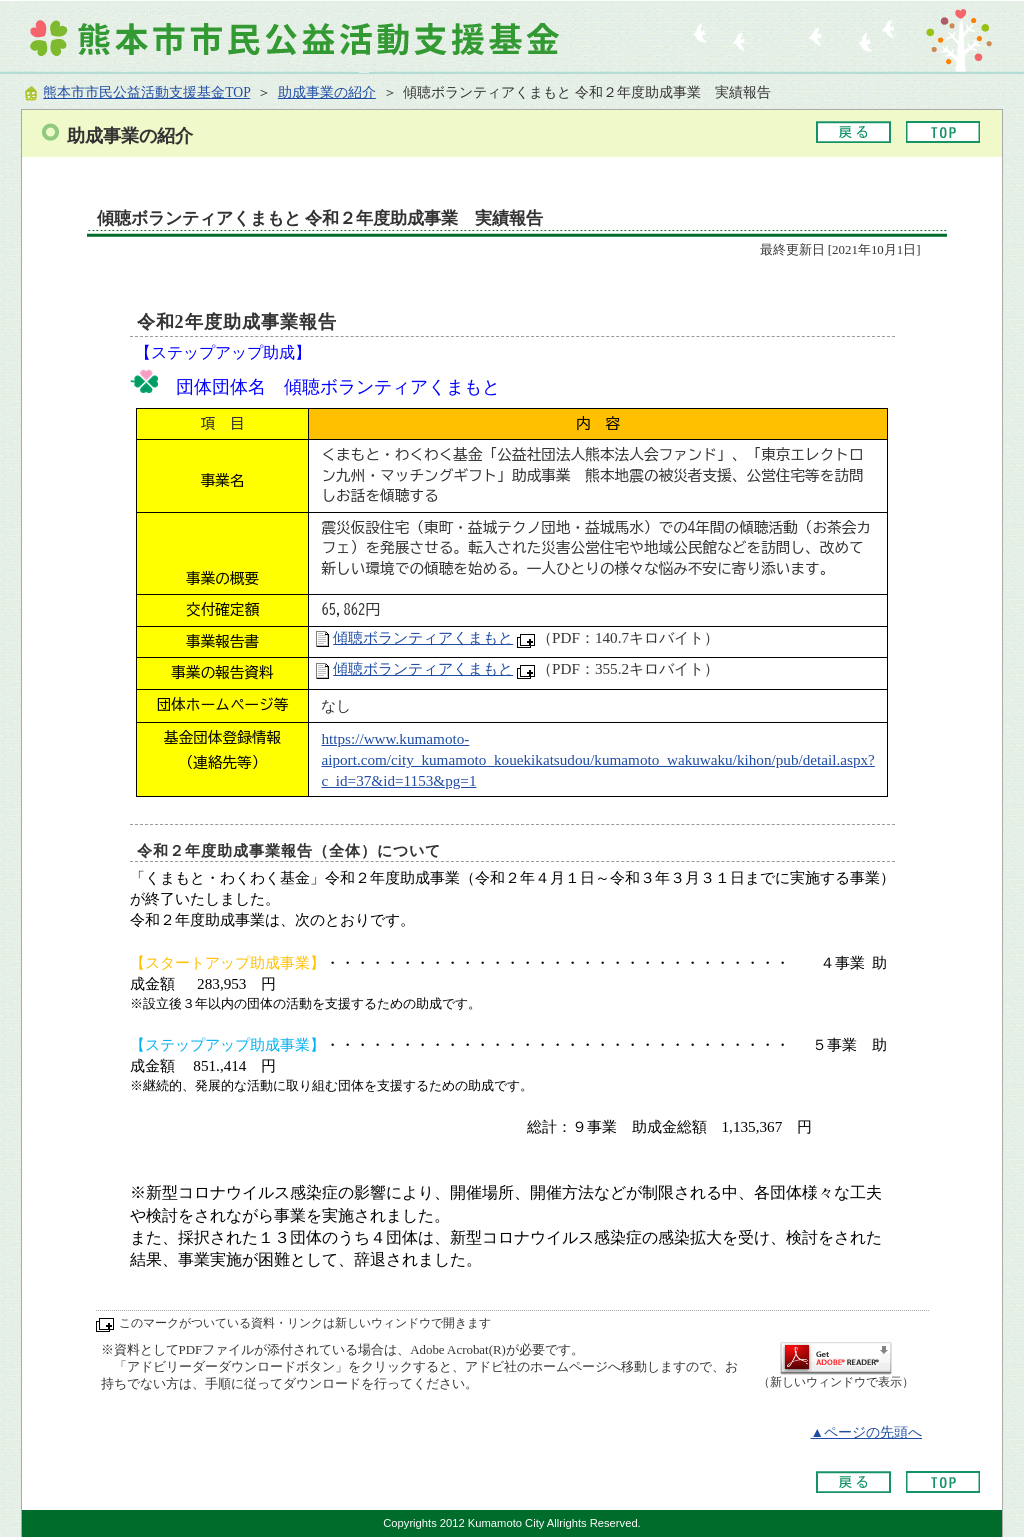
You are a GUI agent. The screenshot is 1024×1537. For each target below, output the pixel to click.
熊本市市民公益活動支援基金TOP (146, 92)
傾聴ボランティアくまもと (423, 637)
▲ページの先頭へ (866, 1432)
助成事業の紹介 (327, 92)
